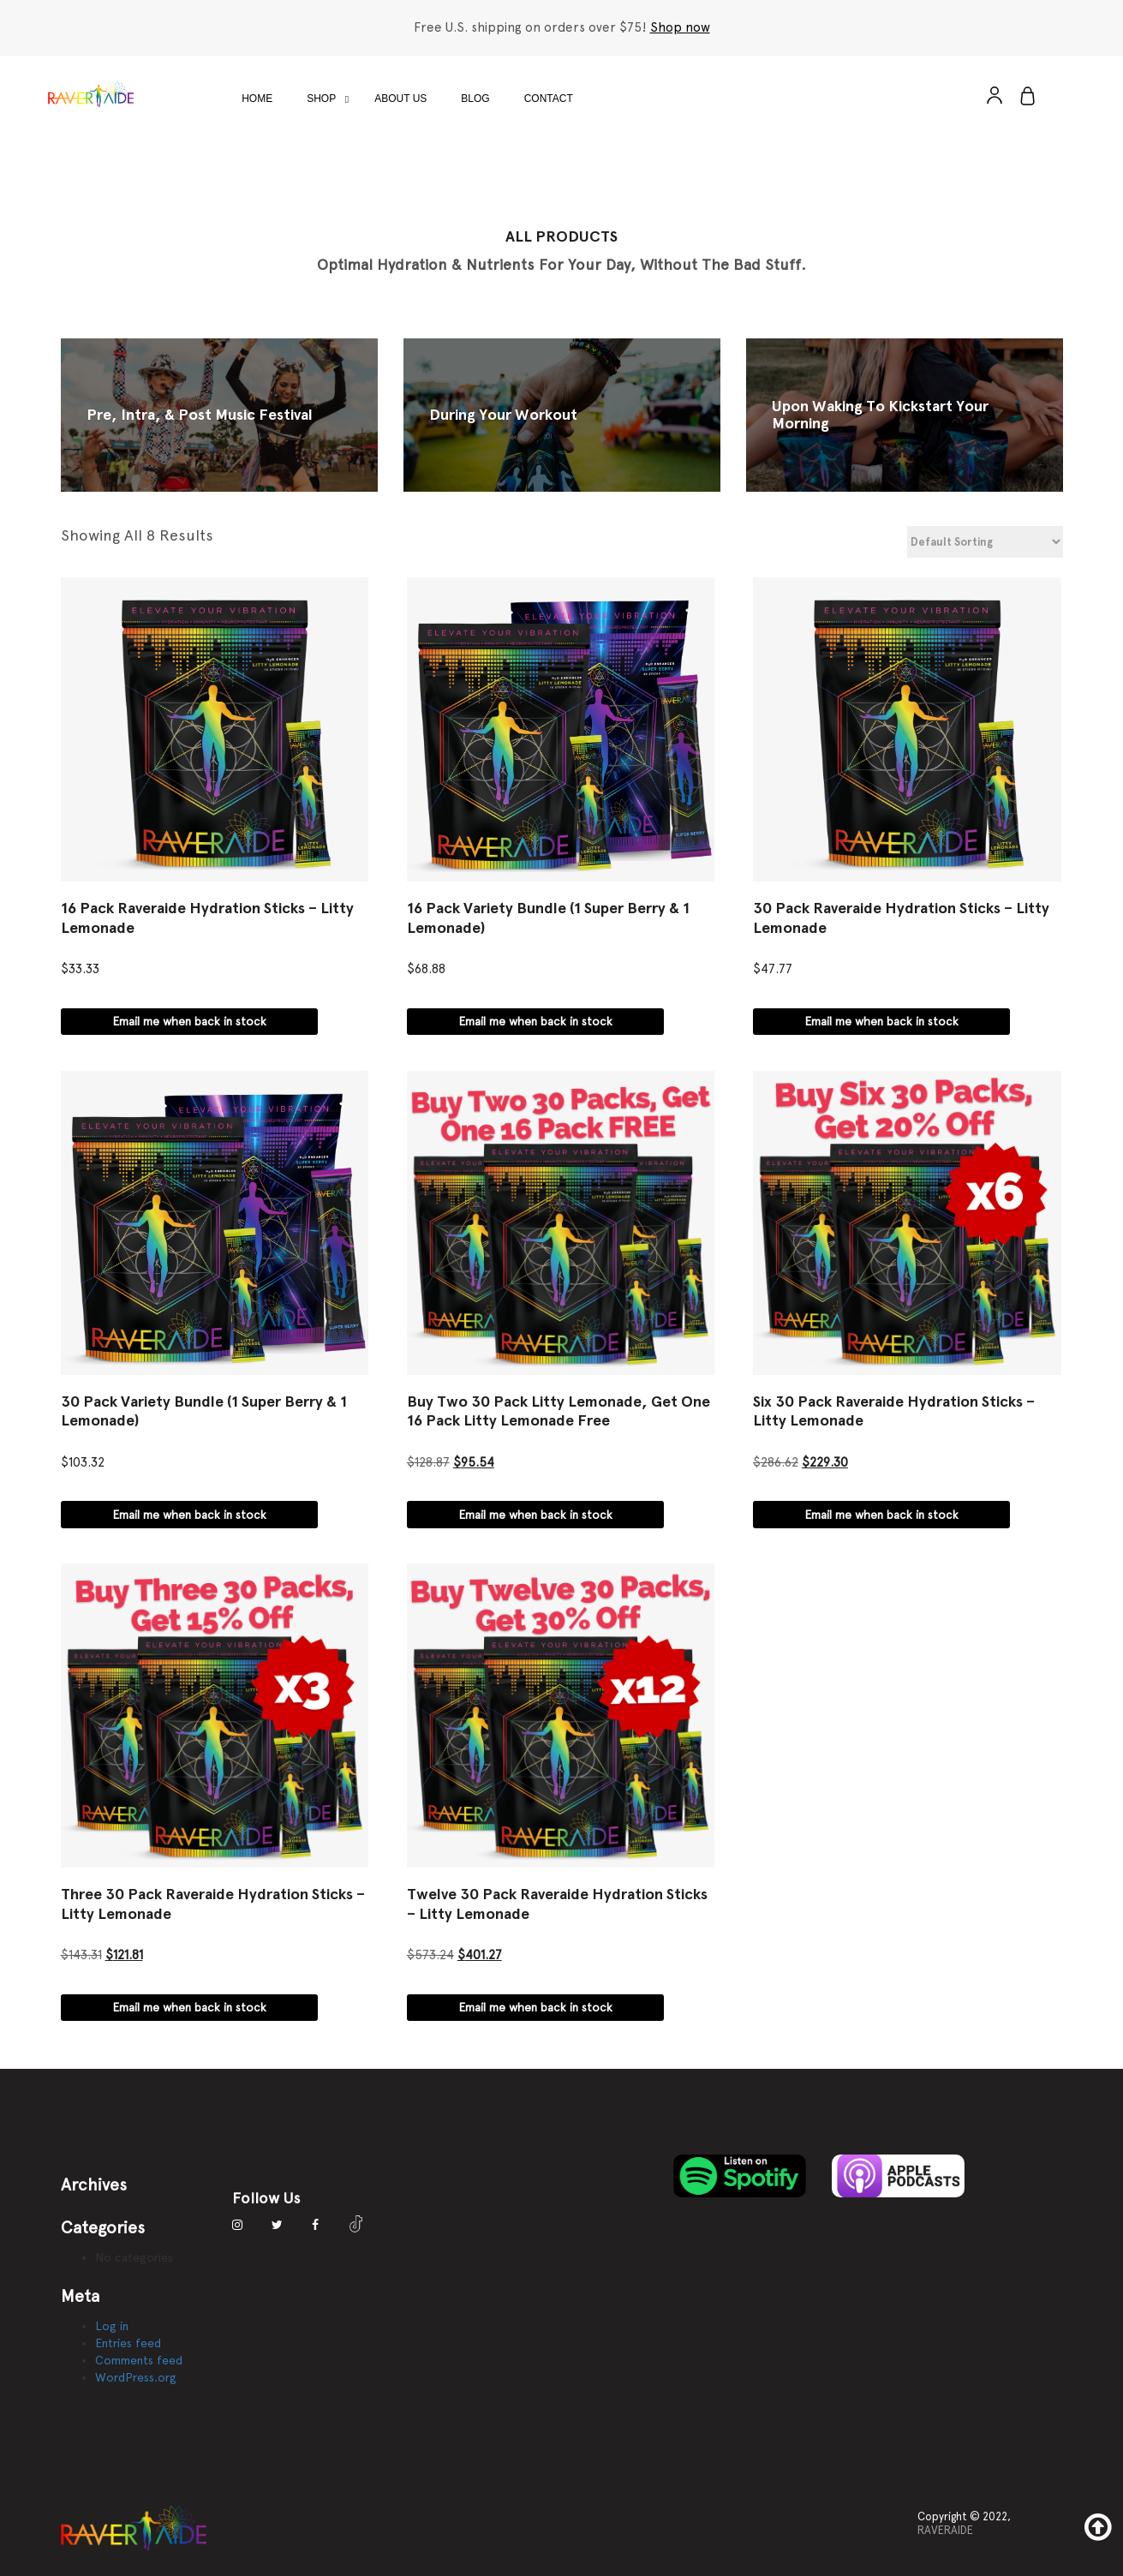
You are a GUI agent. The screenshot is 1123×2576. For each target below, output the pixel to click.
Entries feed (128, 2343)
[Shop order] (985, 542)
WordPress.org (135, 2377)
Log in (111, 2326)
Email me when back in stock (189, 1021)
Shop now (680, 27)
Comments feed (138, 2360)
